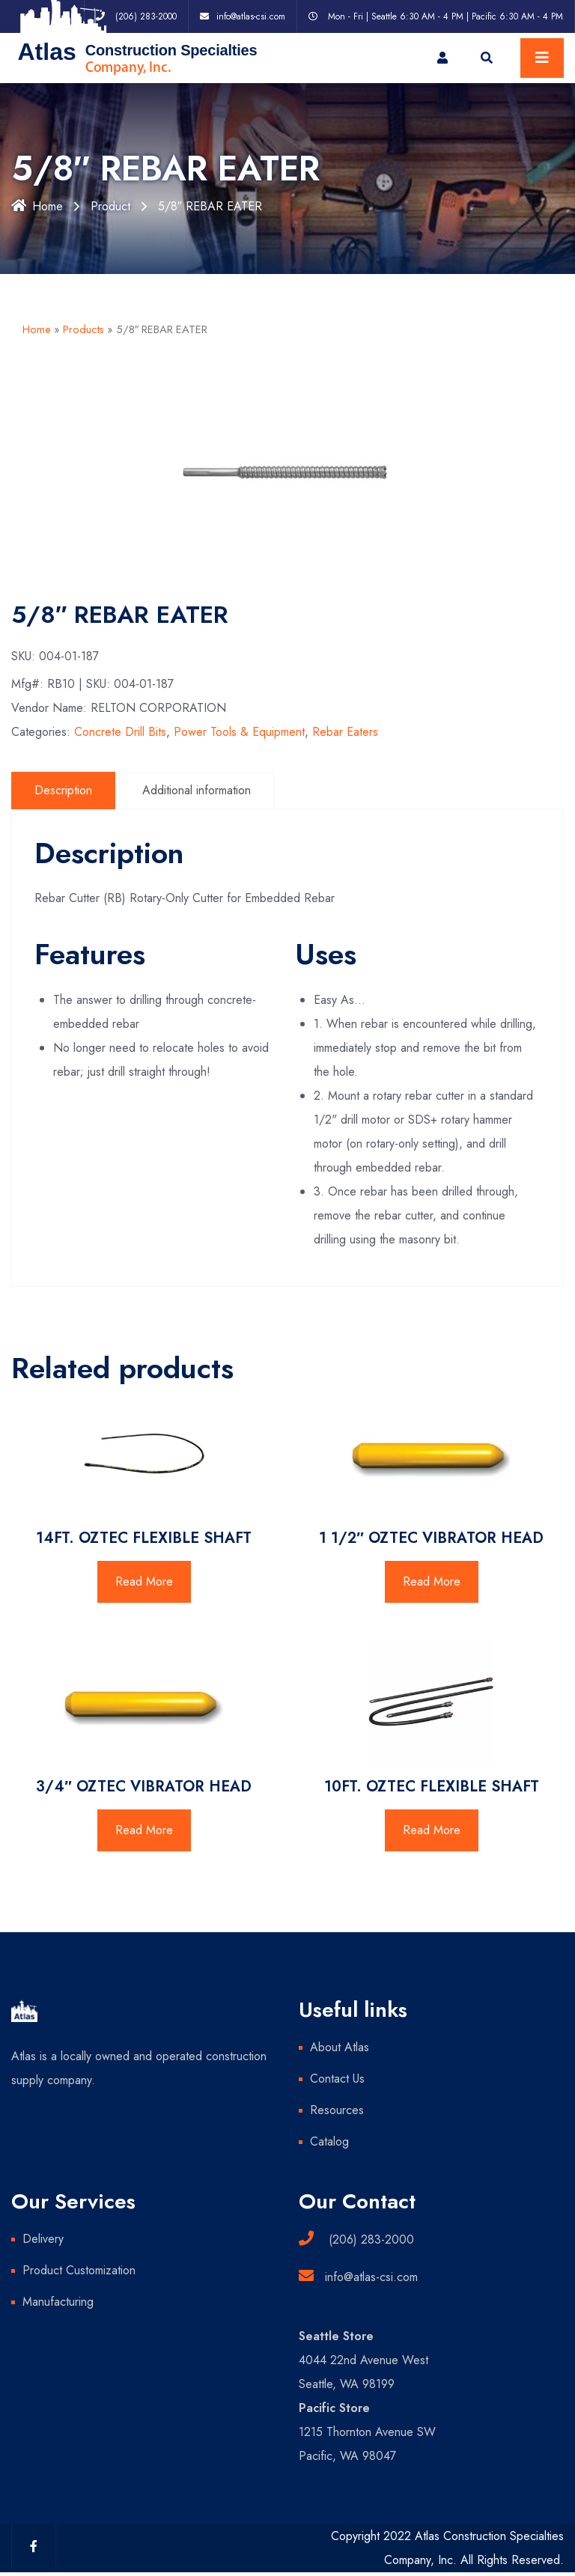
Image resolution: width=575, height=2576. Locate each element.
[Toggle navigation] (542, 58)
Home (37, 206)
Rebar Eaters (345, 731)
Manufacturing (58, 2301)
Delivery (43, 2238)
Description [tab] (63, 790)
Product (110, 206)
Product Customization (79, 2270)
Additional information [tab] (196, 790)
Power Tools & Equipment (239, 731)
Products (83, 329)
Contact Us (337, 2078)
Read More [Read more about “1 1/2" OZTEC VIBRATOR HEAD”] (431, 1581)
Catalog (329, 2141)
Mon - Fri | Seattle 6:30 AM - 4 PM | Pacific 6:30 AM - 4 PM (445, 16)
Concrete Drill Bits (120, 731)
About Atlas (339, 2047)
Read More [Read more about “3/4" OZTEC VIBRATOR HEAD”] (144, 1830)
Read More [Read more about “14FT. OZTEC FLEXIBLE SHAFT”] (144, 1581)
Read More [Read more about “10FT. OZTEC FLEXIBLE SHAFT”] (431, 1830)
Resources (337, 2110)
